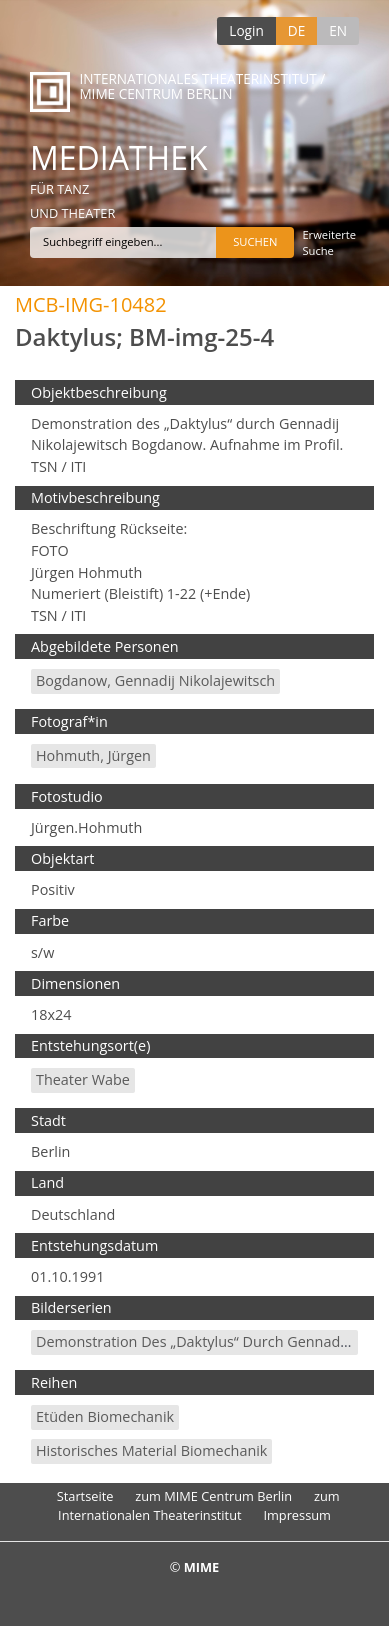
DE (296, 30)
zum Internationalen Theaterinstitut (199, 1505)
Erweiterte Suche (329, 242)
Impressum (297, 1515)
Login (246, 30)
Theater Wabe (83, 1079)
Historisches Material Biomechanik (151, 1450)
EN (338, 30)
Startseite (85, 1496)
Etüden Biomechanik (105, 1416)
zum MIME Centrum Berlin (213, 1496)
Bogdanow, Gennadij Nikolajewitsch (155, 680)
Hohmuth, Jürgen (93, 755)
